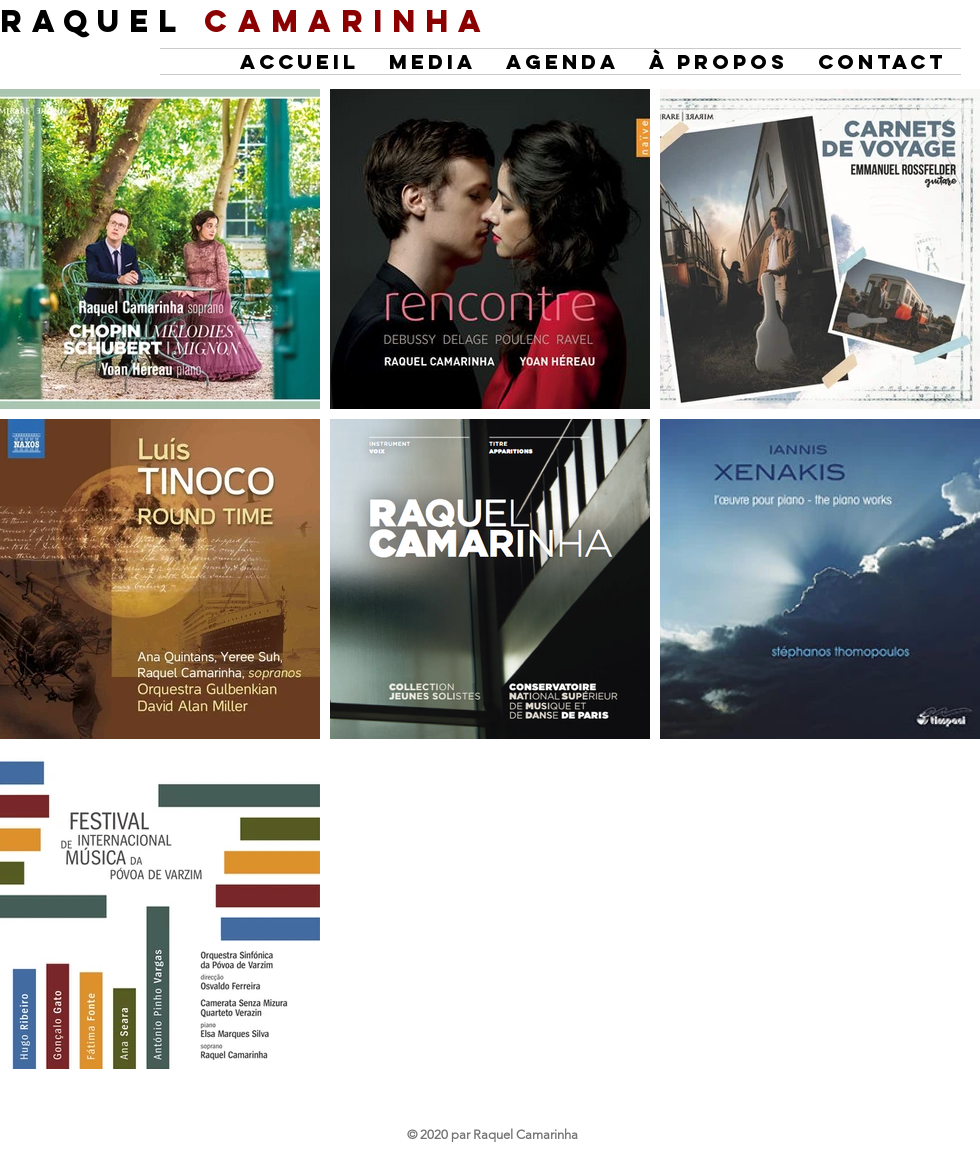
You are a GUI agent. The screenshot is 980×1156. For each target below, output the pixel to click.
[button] (562, 61)
